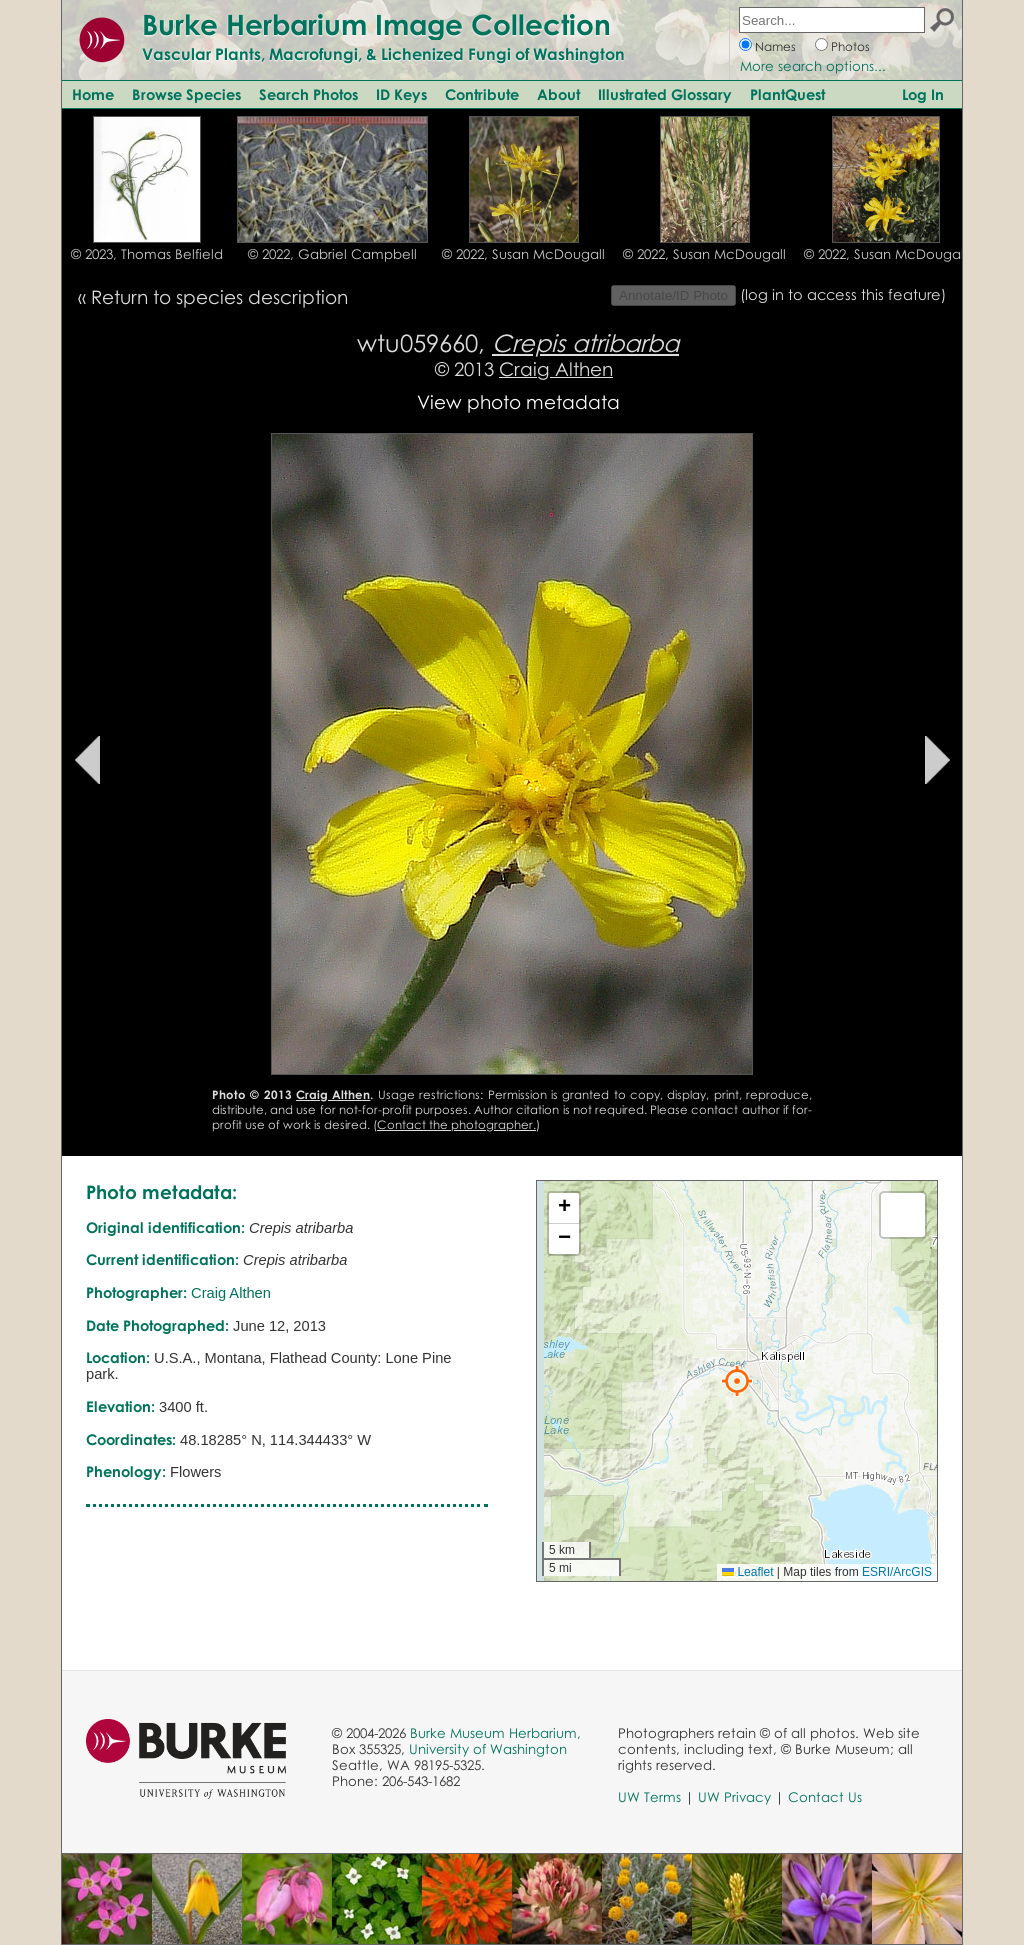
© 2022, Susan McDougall (523, 254)
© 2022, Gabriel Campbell (332, 254)
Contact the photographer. (456, 1124)
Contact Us (825, 1797)
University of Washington (488, 1749)
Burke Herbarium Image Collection (376, 24)
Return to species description (219, 296)
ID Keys (401, 94)
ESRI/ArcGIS (897, 1572)
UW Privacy (734, 1797)
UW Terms (649, 1797)
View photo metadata (518, 401)
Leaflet (747, 1572)
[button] (737, 1381)
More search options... (813, 66)
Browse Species (186, 94)
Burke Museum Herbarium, (495, 1733)
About (558, 94)
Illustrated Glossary (665, 94)
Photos (850, 46)
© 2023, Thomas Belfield (147, 254)
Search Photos (308, 94)
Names (775, 46)
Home (93, 94)
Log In (923, 94)
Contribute (482, 94)
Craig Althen (556, 368)
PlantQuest (787, 94)
